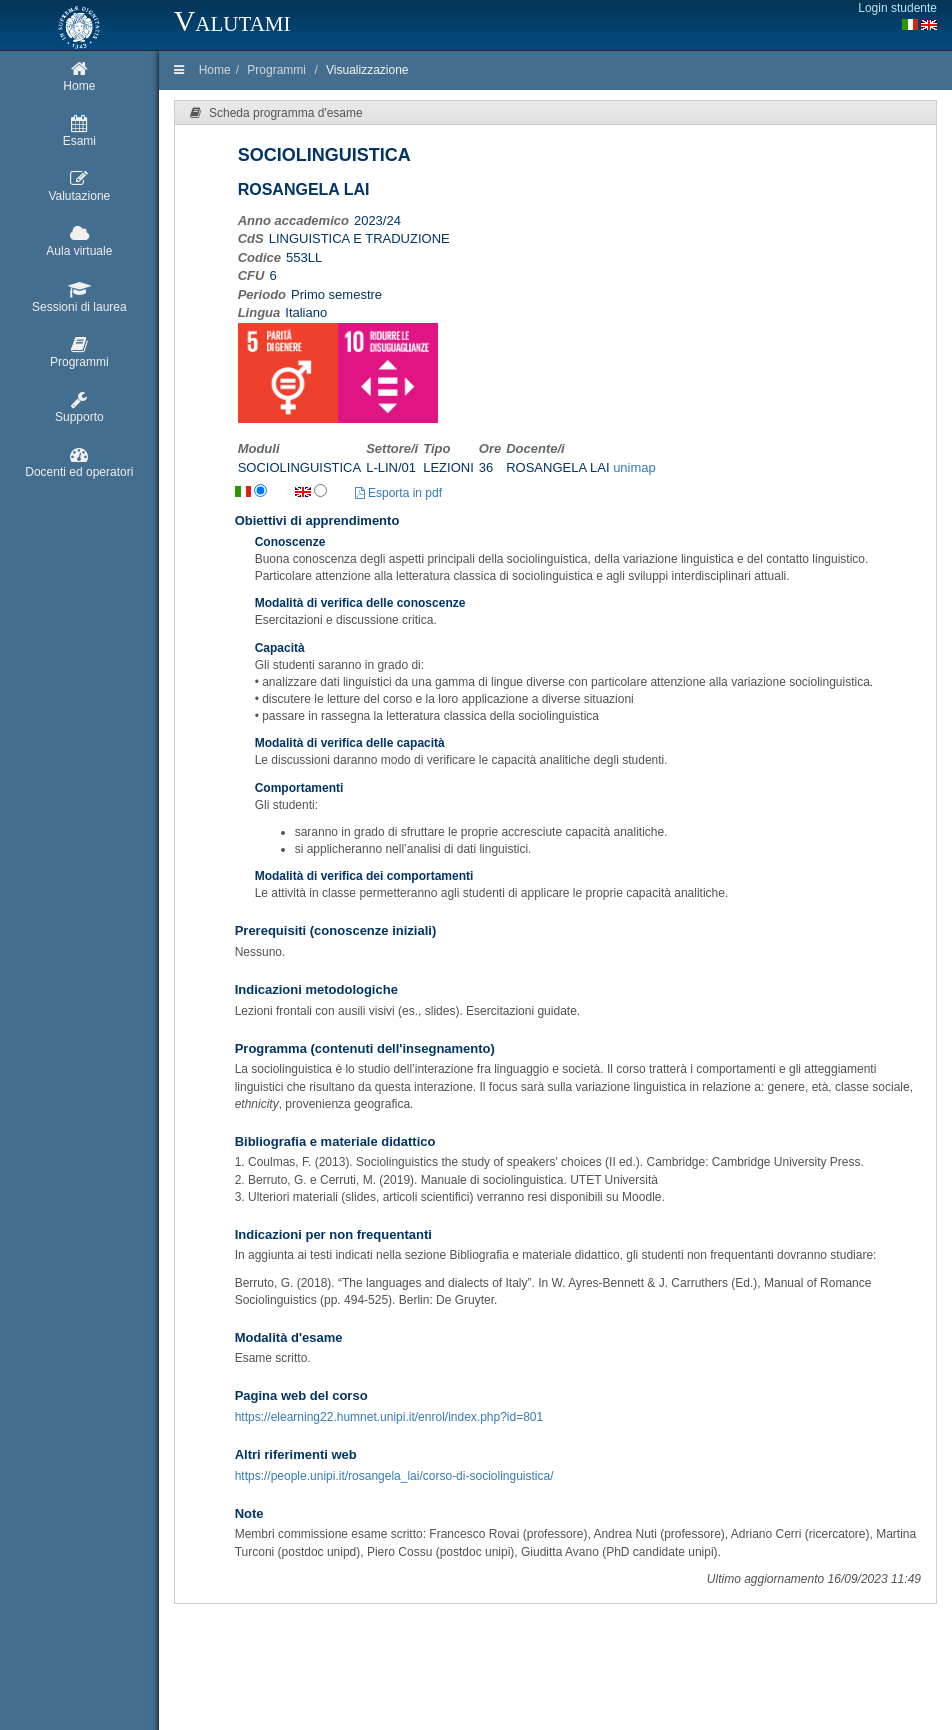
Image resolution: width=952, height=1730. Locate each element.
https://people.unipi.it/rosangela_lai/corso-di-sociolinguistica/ (394, 1476)
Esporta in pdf (398, 493)
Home (215, 70)
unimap (634, 467)
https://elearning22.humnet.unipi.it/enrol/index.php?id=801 (389, 1417)
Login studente (897, 8)
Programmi (276, 70)
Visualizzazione (367, 70)
